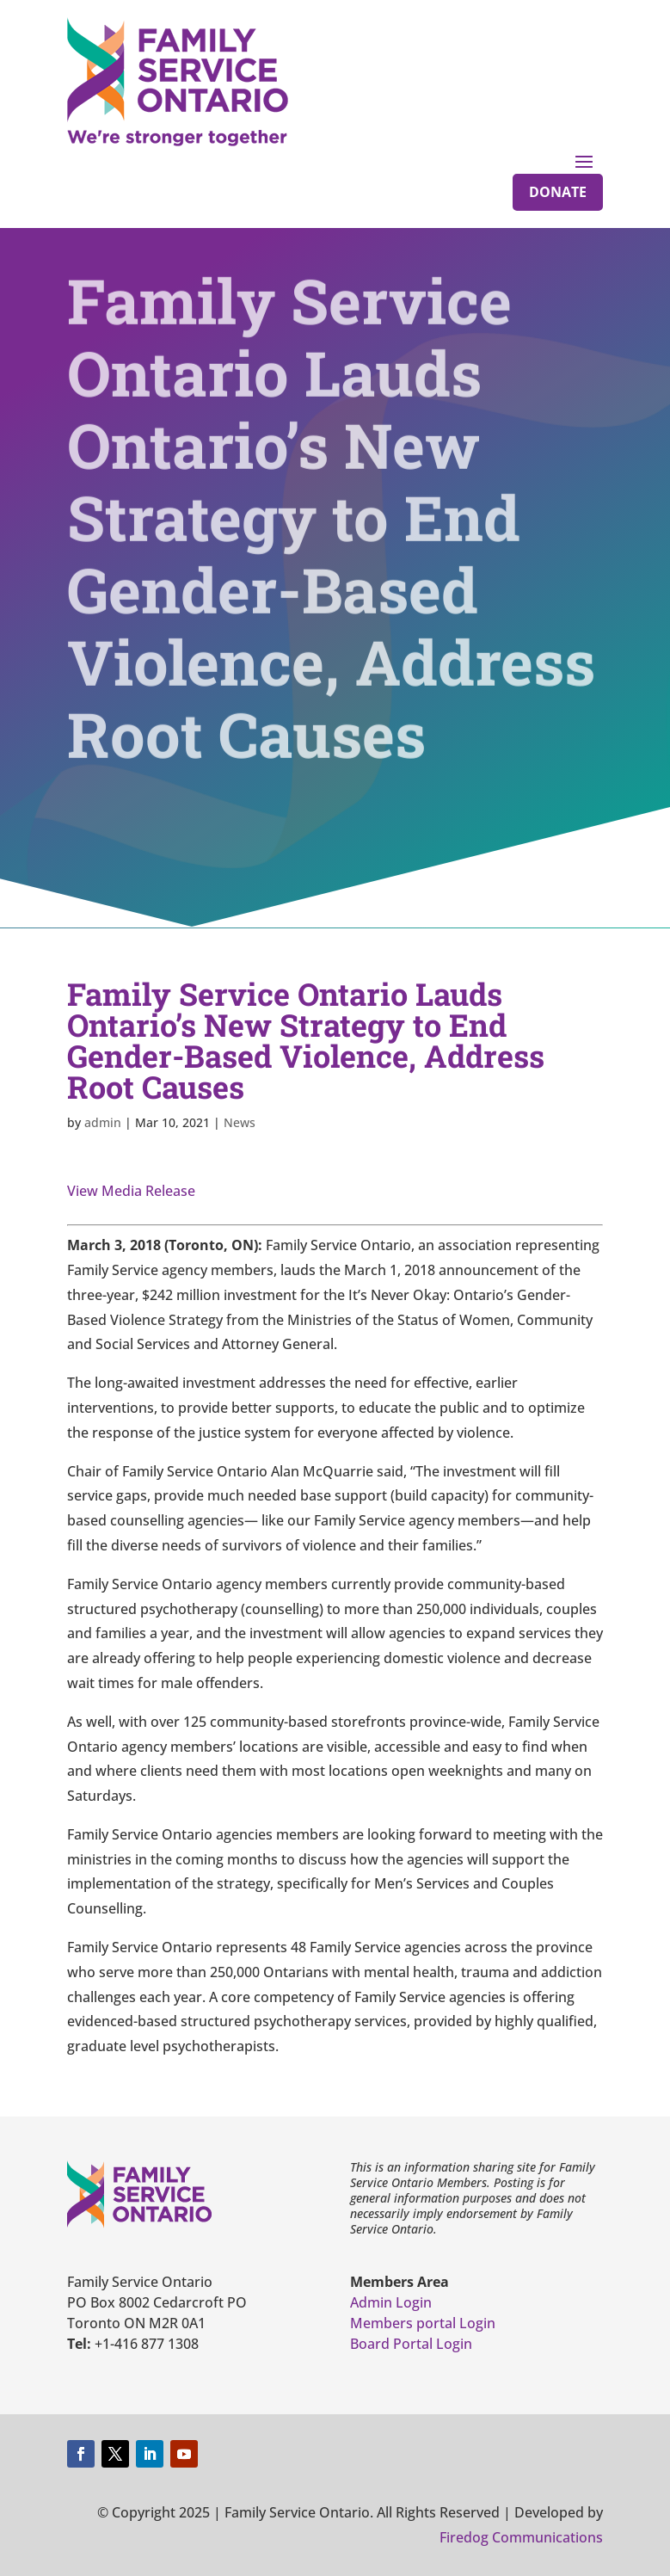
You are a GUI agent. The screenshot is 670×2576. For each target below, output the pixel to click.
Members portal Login (422, 2323)
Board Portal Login (411, 2343)
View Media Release (131, 1190)
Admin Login (391, 2302)
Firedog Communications (521, 2537)
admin (102, 1122)
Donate (558, 191)
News (239, 1122)
